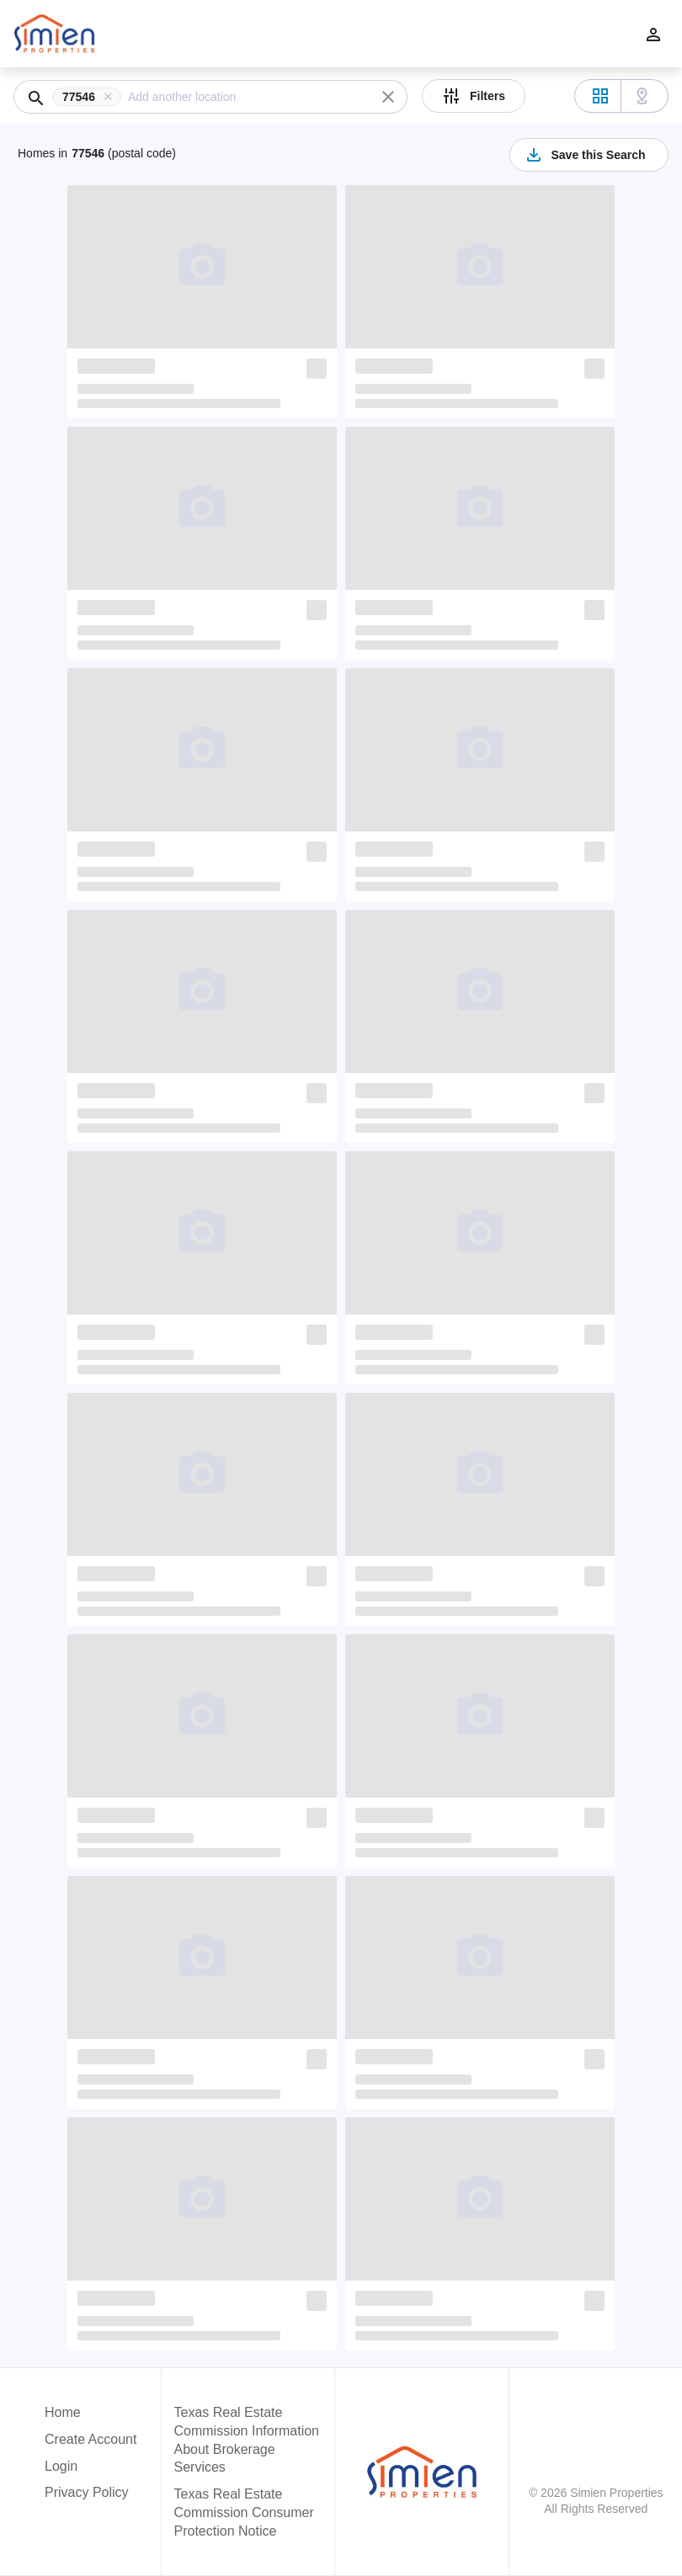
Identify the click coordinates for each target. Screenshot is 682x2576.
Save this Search (584, 155)
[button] (90, 97)
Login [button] (61, 2466)
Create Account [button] (90, 2439)
